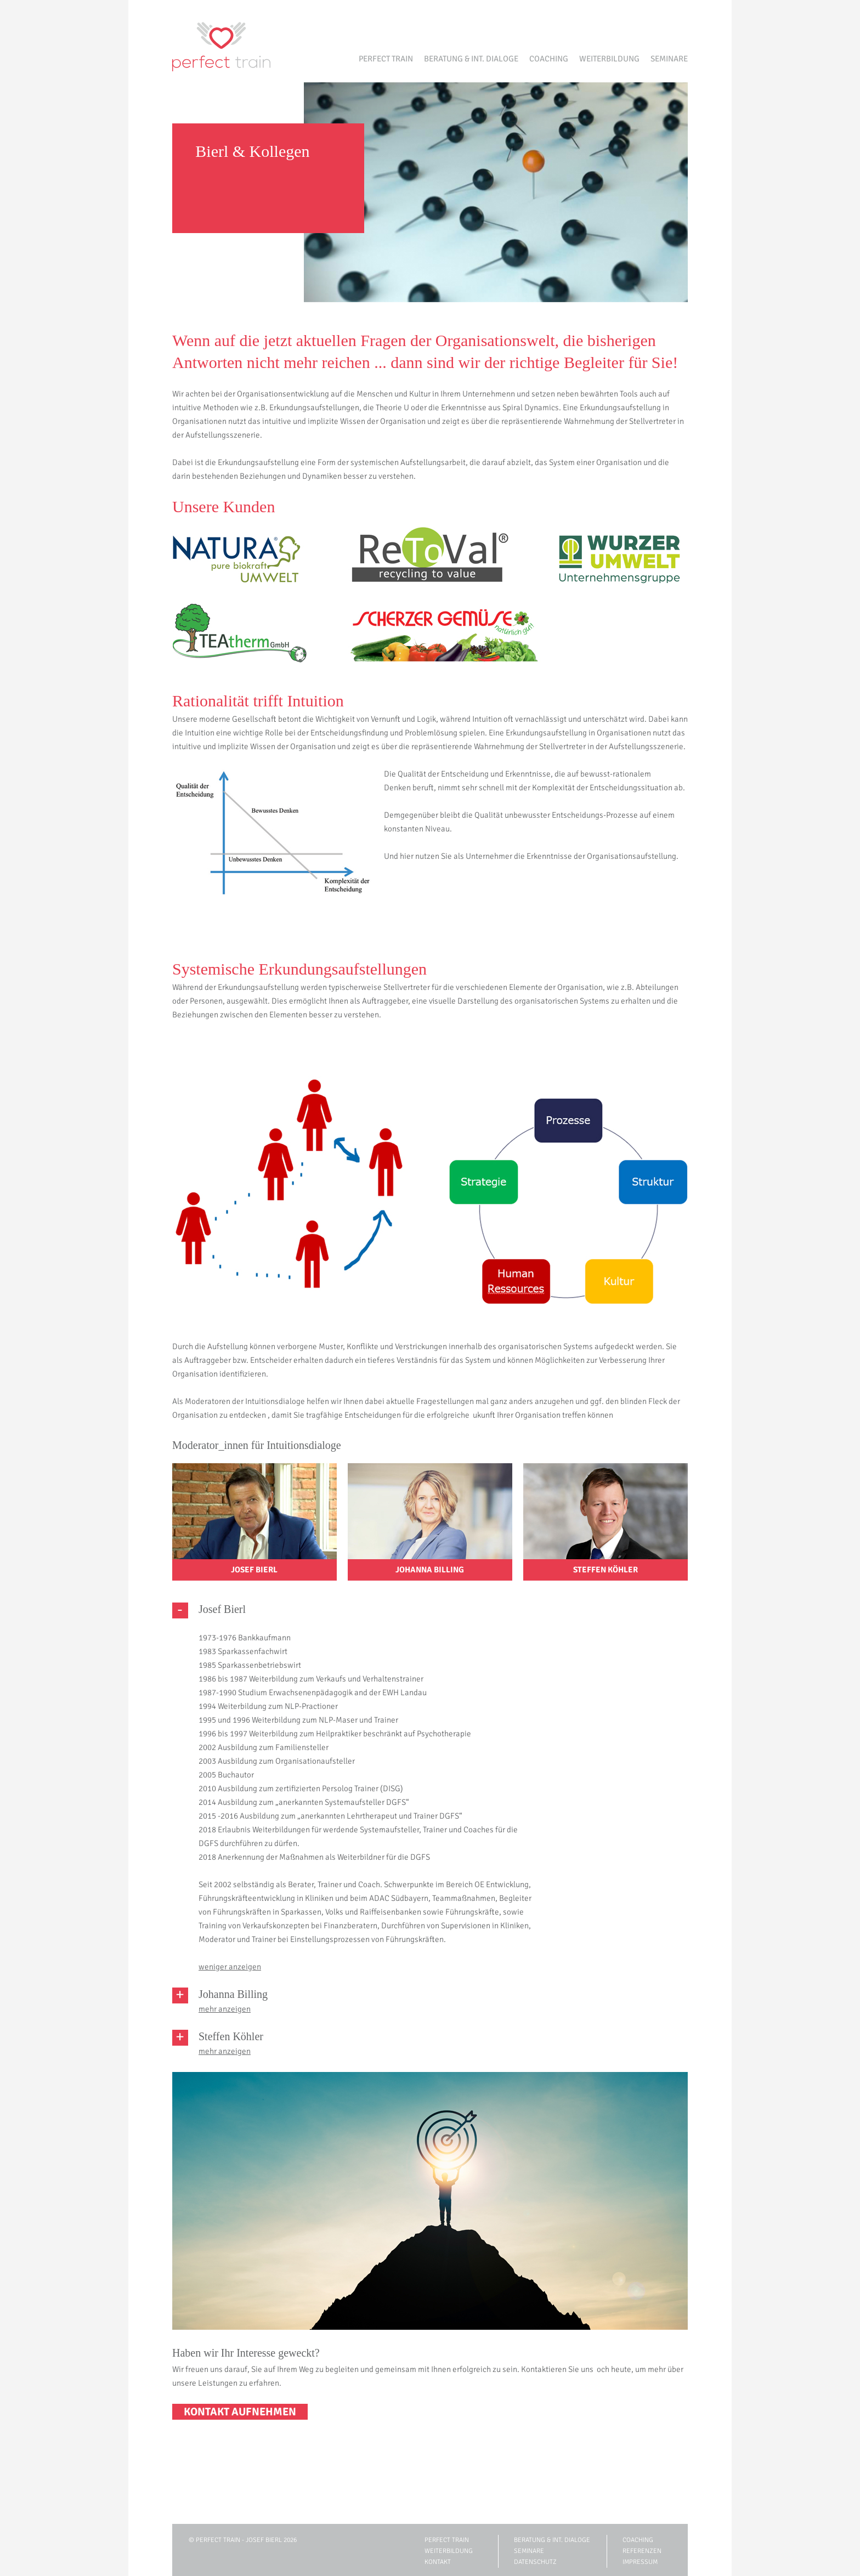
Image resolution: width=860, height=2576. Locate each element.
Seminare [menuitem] (669, 59)
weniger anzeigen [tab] (230, 1967)
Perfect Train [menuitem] (386, 59)
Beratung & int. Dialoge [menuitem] (471, 59)
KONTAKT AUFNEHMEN (240, 2412)
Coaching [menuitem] (548, 59)
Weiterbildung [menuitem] (609, 59)
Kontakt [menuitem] (438, 2562)
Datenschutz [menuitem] (535, 2562)
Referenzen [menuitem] (642, 2551)
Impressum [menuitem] (640, 2562)
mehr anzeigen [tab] (225, 2009)
